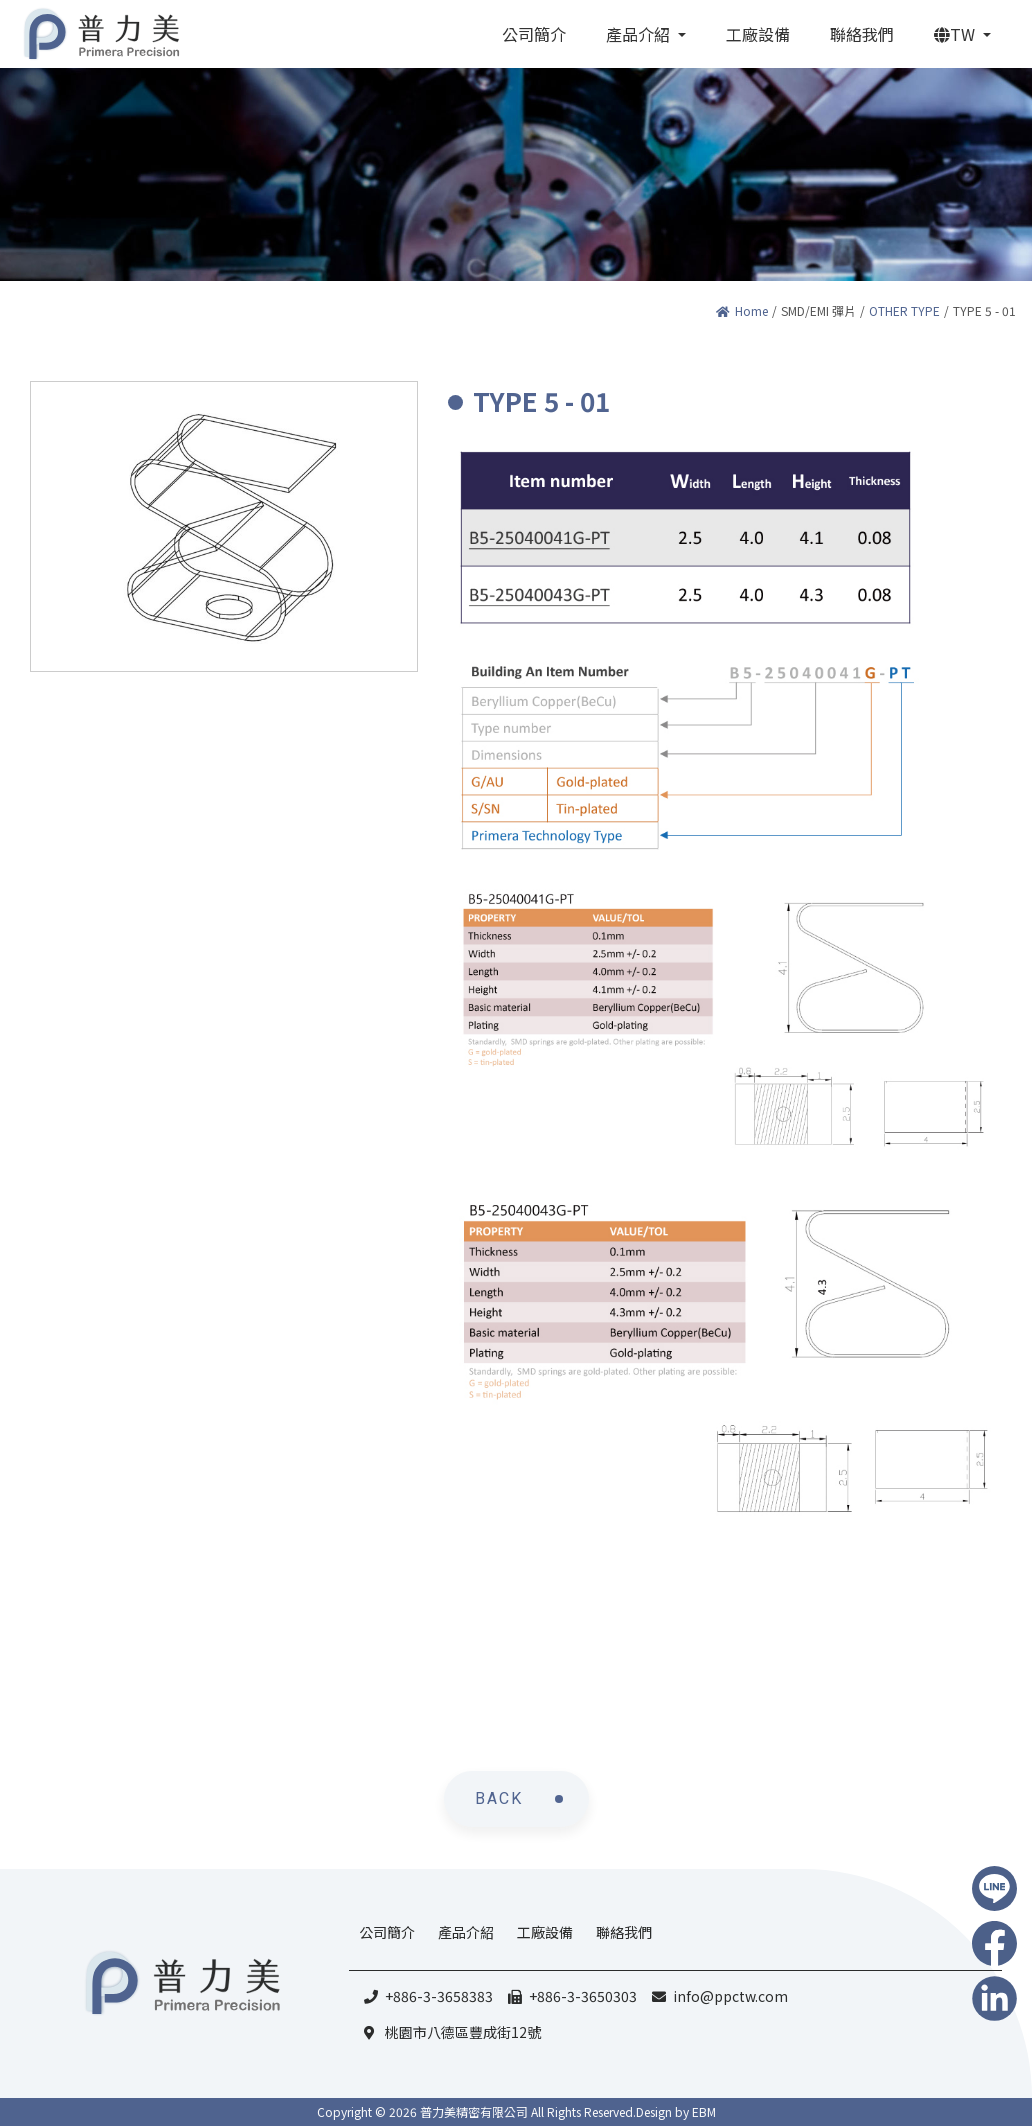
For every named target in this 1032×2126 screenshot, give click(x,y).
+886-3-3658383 (439, 1996)
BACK (499, 1798)
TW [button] (956, 34)
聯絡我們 (624, 1932)
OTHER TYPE (904, 310)
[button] (646, 34)
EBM (704, 2111)
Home (742, 310)
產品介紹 (466, 1932)
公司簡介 (387, 1932)
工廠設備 (545, 1932)
